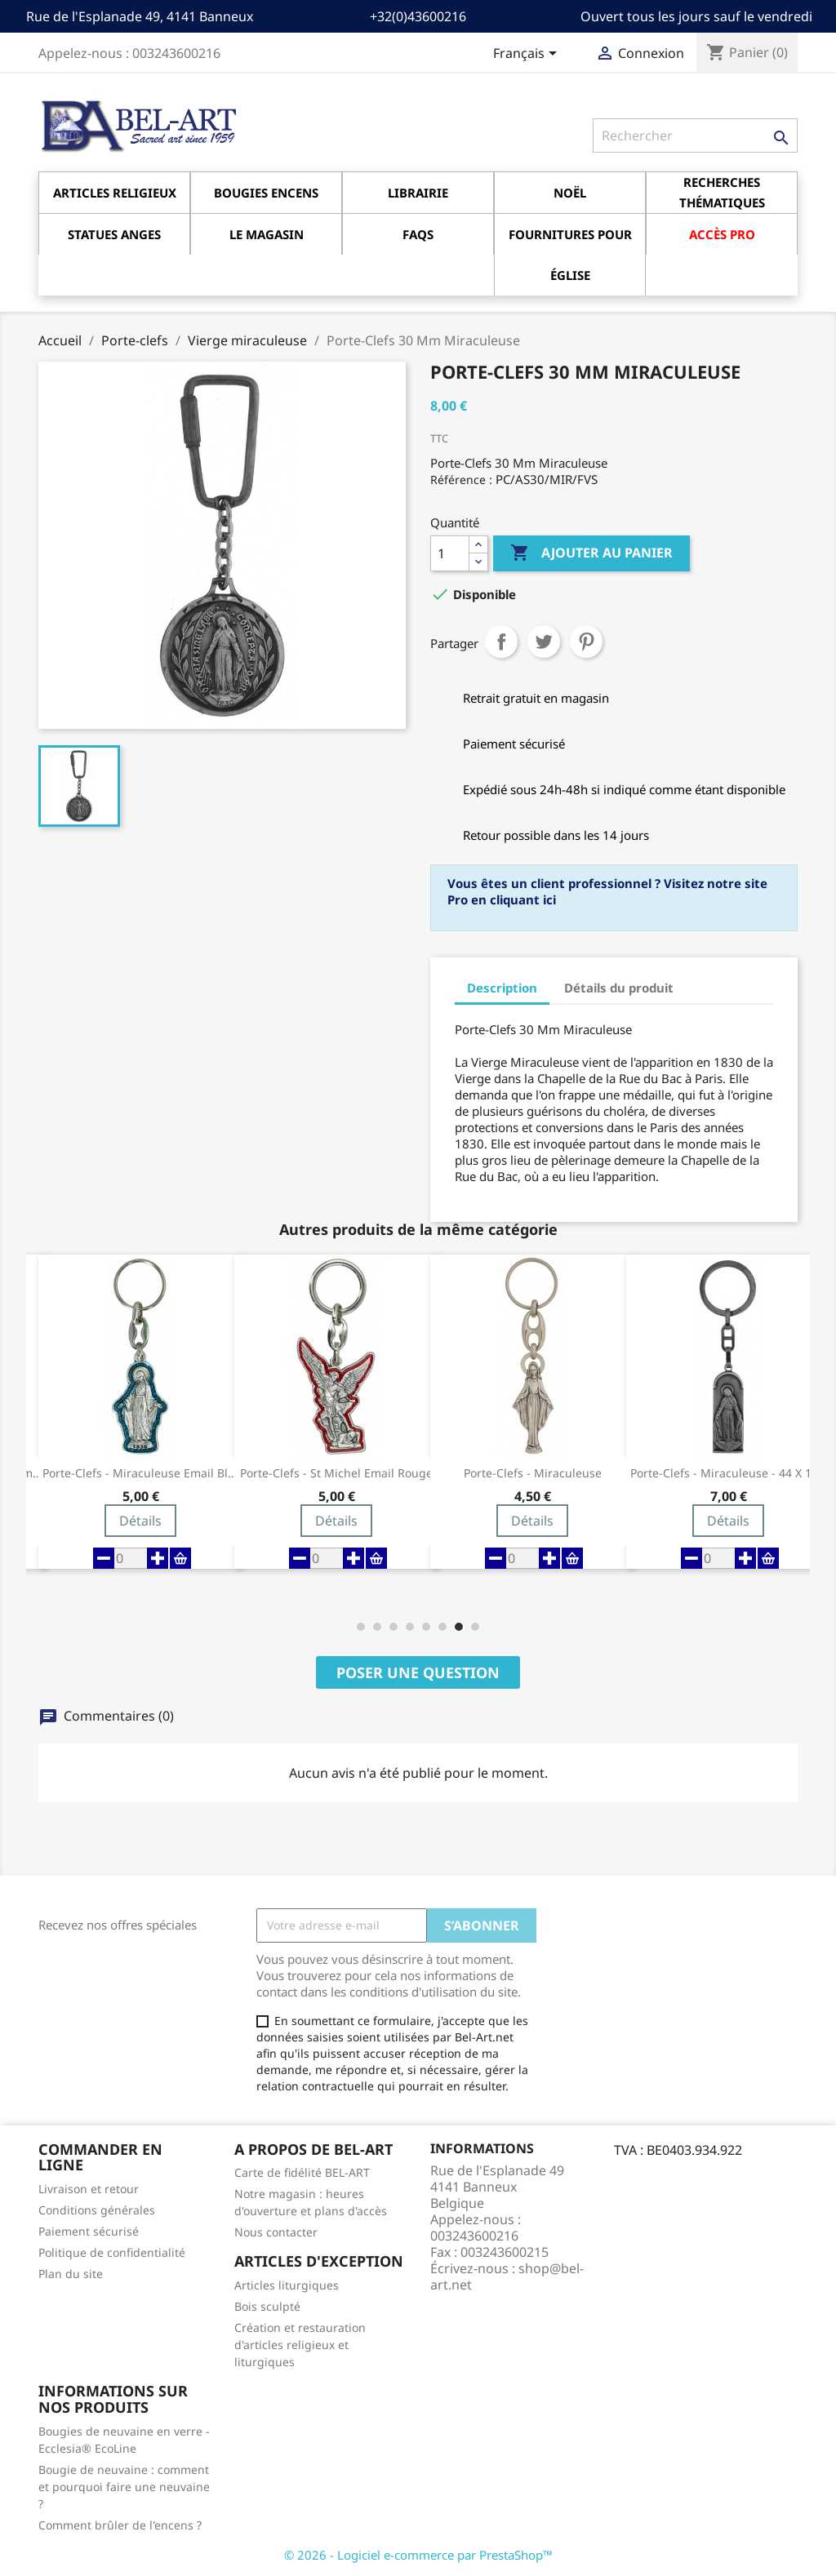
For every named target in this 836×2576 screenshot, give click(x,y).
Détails (140, 1521)
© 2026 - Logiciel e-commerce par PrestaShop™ (418, 2555)
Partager (501, 641)
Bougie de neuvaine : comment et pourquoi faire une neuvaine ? (124, 2487)
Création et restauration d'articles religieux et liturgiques (300, 2344)
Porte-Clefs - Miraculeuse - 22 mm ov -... (140, 1473)
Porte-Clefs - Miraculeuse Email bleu (336, 1473)
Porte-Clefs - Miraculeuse (729, 1473)
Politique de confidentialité (111, 2252)
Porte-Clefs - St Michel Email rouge (532, 1473)
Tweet (543, 641)
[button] (361, 1626)
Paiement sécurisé (88, 2231)
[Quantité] (449, 553)
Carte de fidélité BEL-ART (302, 2172)
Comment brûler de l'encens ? (120, 2525)
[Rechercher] (695, 135)
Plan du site (70, 2273)
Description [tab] (502, 987)
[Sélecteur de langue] (528, 54)
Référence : (461, 479)
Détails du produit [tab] (619, 987)
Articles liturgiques (286, 2285)
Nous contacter (276, 2232)
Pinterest (586, 641)
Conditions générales (96, 2210)
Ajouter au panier (591, 553)
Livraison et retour (88, 2188)
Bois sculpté (267, 2306)
